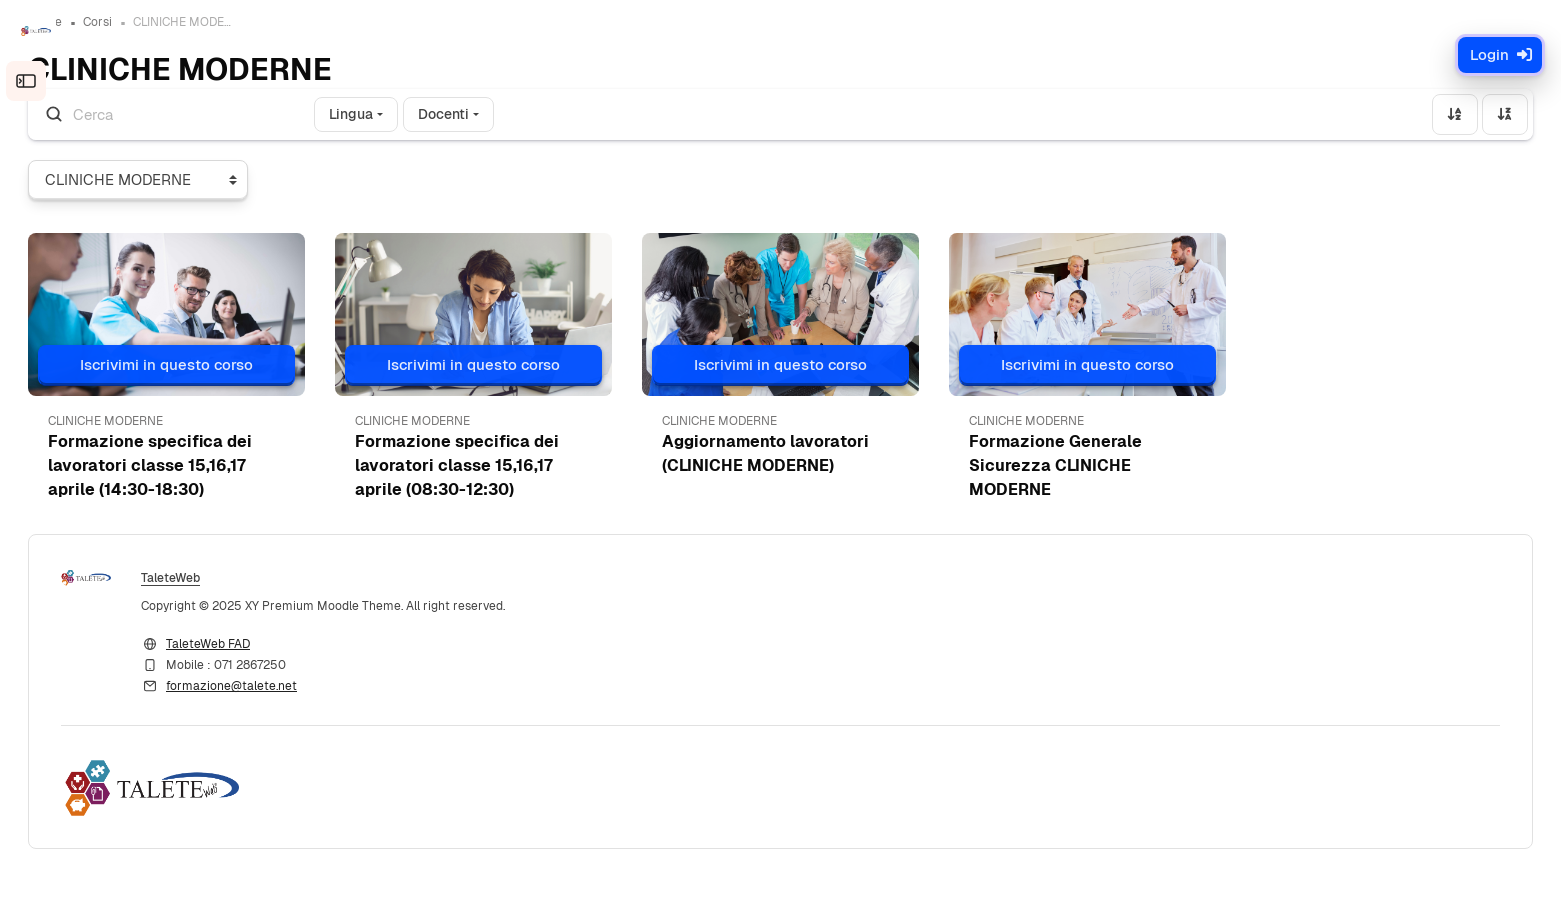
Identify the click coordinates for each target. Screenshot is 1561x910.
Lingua (413, 125)
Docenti (505, 125)
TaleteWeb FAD (270, 657)
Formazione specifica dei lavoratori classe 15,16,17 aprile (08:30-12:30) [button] (494, 476)
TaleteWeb (232, 591)
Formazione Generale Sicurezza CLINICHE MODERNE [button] (1043, 476)
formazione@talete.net (293, 699)
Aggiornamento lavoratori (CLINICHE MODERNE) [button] (777, 464)
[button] (216, 325)
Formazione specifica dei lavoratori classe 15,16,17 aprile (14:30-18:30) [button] (212, 476)
